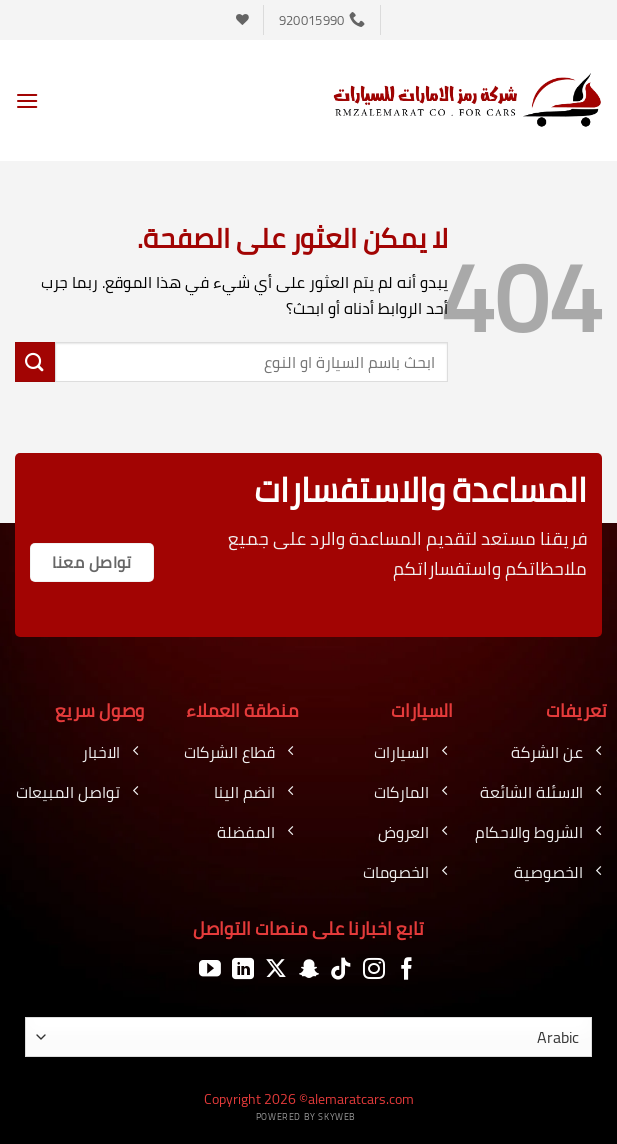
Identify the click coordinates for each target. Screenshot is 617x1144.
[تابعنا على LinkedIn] (243, 969)
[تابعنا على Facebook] (407, 969)
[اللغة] (308, 1037)
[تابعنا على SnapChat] (309, 969)
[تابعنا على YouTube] (210, 969)
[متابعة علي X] (276, 969)
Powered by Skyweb (306, 1116)
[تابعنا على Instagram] (374, 969)
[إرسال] (35, 361)
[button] (27, 100)
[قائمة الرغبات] (242, 19)
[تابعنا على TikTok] (341, 969)
